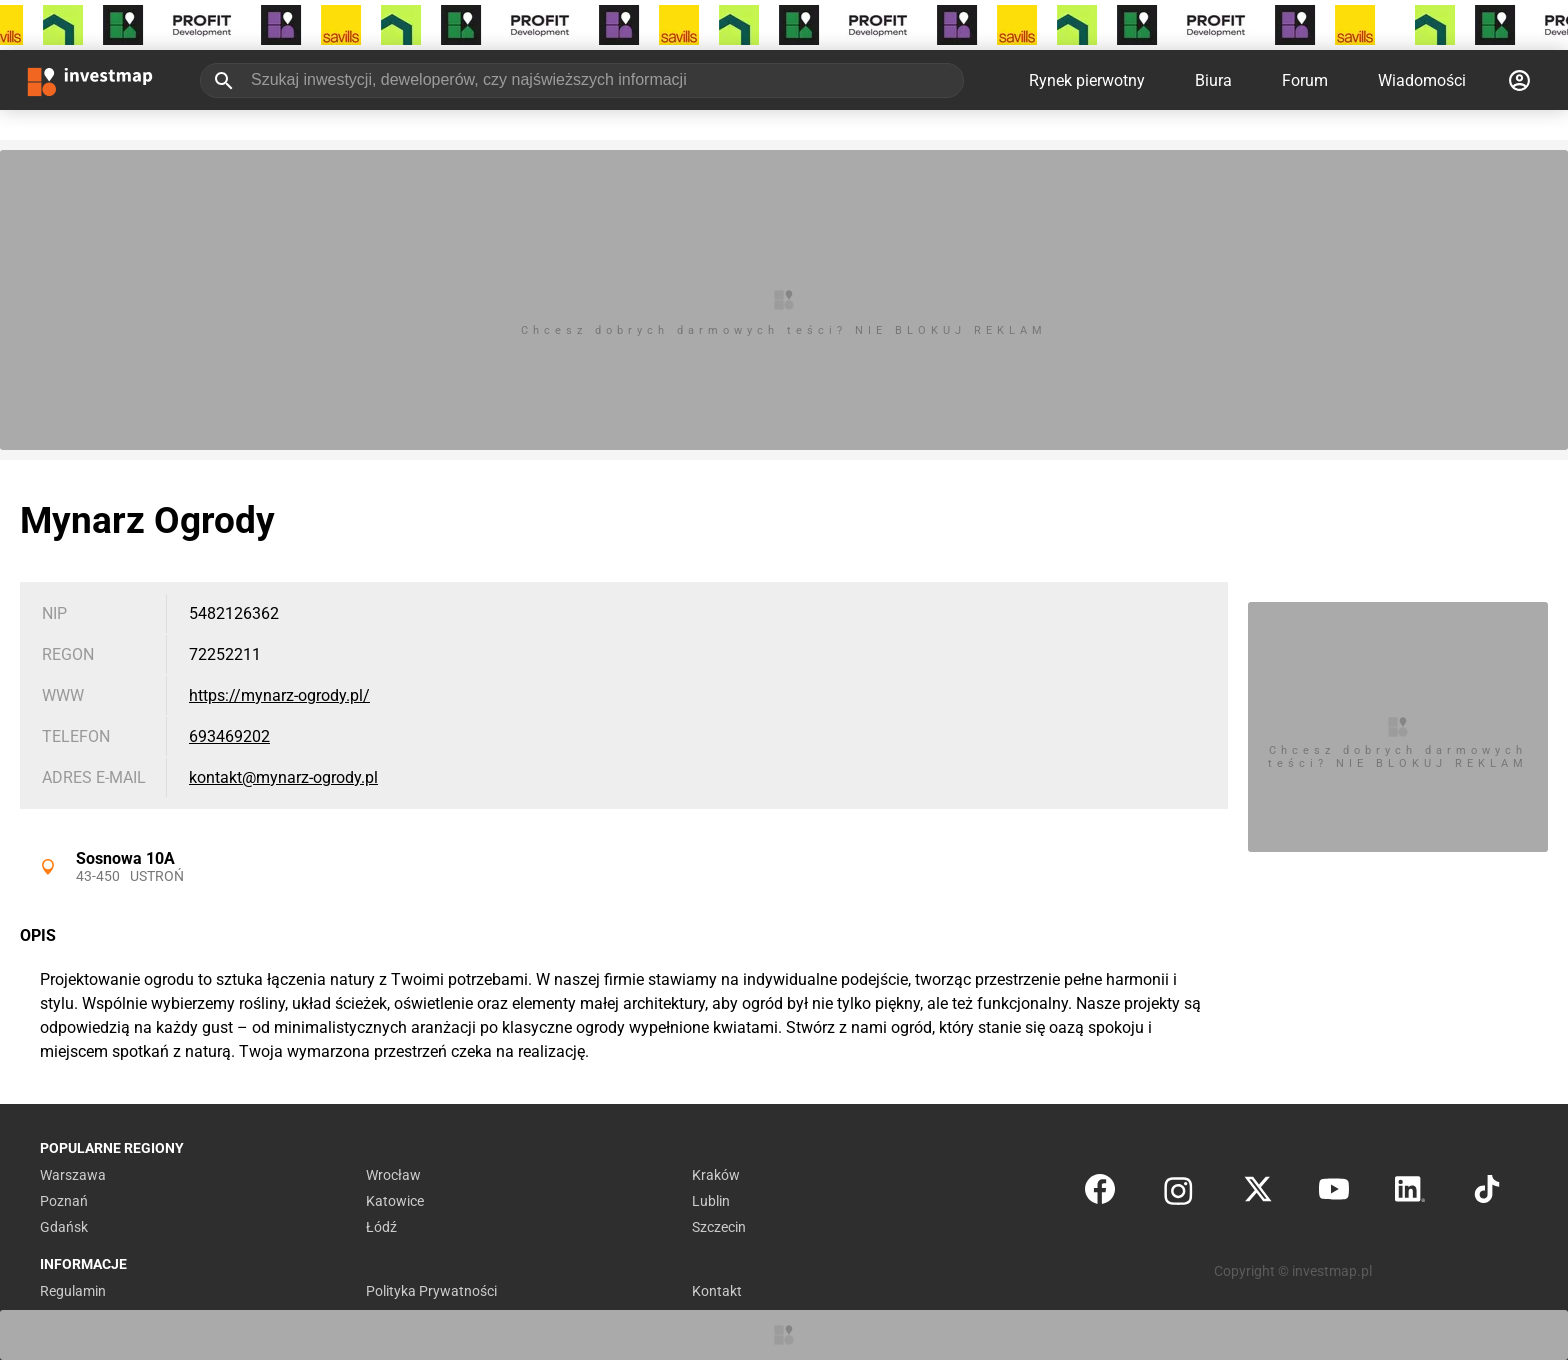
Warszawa (73, 1175)
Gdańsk (64, 1227)
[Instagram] (1178, 1193)
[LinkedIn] (1410, 1193)
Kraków (716, 1175)
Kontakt (717, 1291)
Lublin (711, 1201)
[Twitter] (1258, 1193)
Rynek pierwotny (1087, 80)
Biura (1213, 80)
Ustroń (157, 876)
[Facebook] (1100, 1193)
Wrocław (393, 1175)
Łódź (381, 1227)
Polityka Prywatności (431, 1291)
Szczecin (719, 1227)
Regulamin (73, 1291)
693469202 (229, 736)
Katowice (395, 1201)
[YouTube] (1334, 1193)
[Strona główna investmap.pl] (90, 80)
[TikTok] (1487, 1193)
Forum (1305, 80)
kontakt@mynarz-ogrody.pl (283, 777)
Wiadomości (1422, 80)
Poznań (64, 1201)
